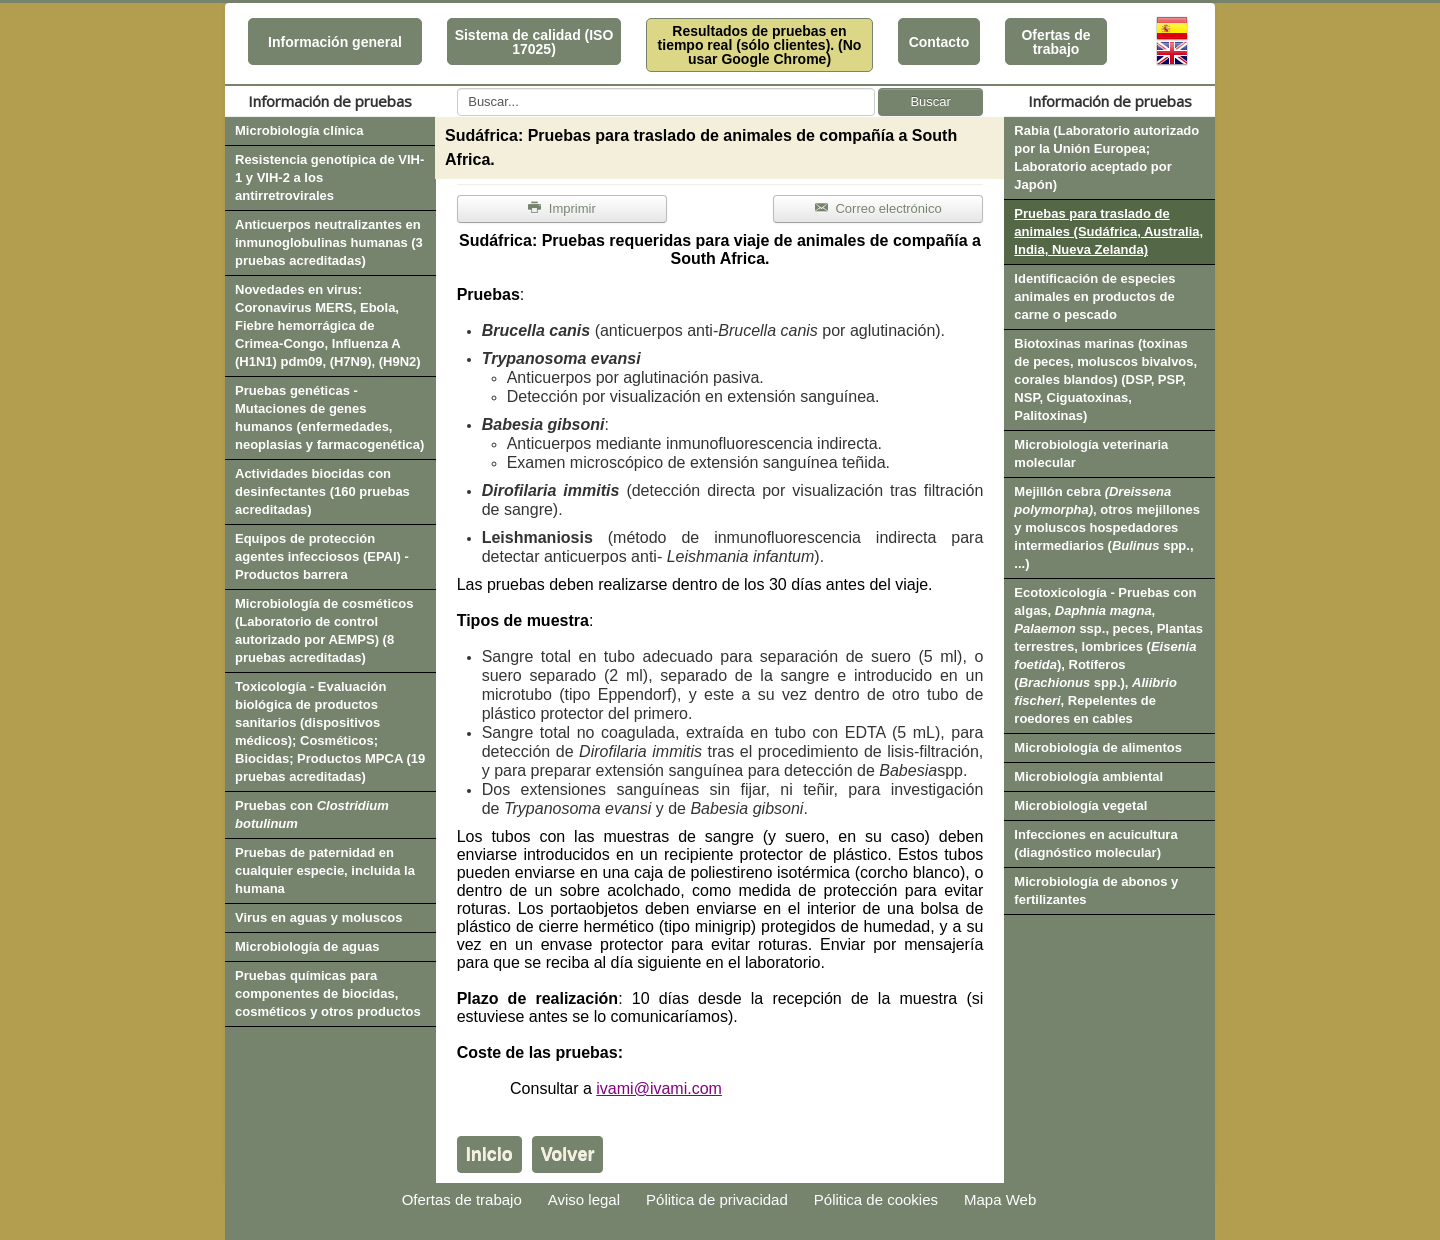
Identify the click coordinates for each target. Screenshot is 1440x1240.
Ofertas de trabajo (1055, 42)
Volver (568, 1154)
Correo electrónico (878, 208)
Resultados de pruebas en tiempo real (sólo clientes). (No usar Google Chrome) (760, 45)
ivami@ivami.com (659, 1088)
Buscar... (457, 88)
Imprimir (562, 208)
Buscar (930, 101)
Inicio (489, 1154)
